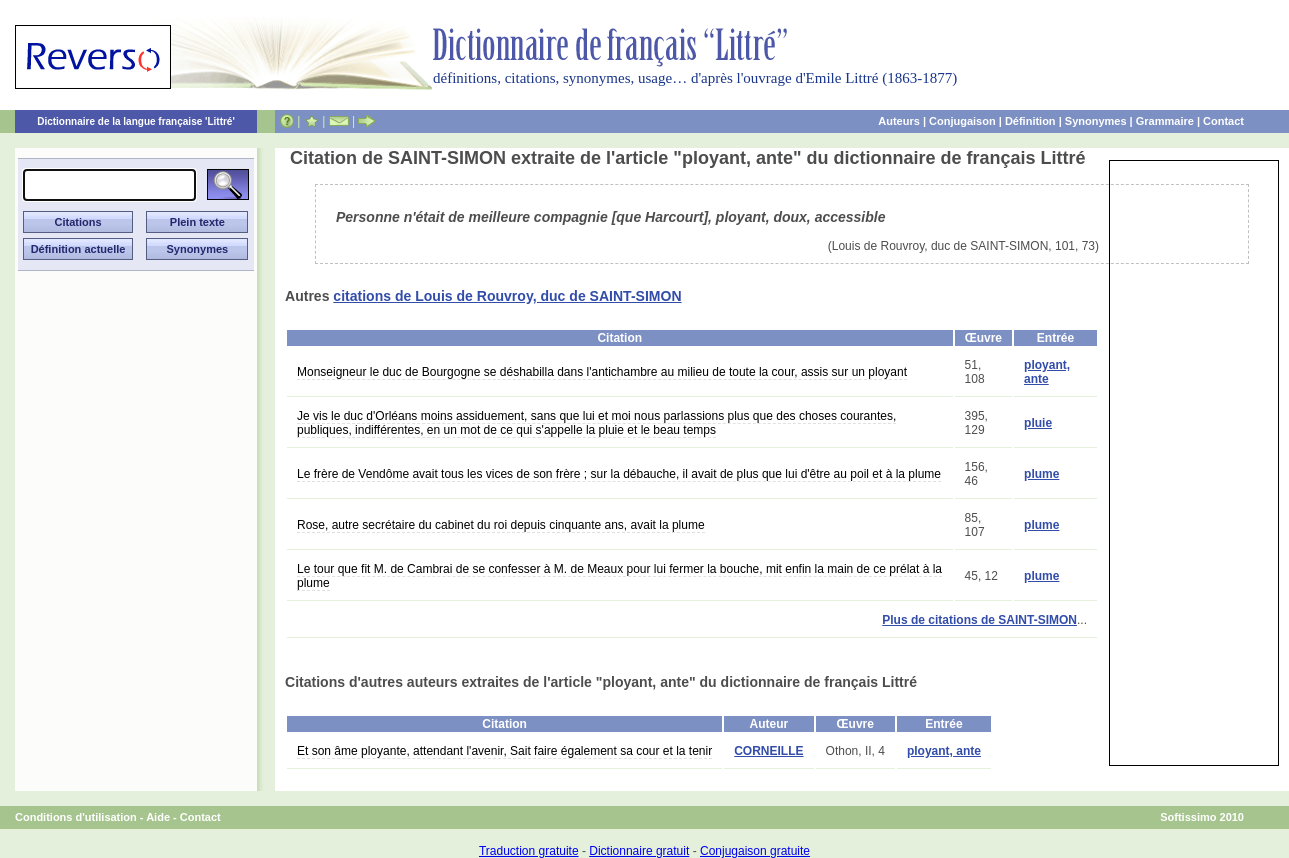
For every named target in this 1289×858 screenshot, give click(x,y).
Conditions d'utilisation (76, 817)
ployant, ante (1047, 372)
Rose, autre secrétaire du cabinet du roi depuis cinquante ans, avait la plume (501, 525)
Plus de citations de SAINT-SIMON (979, 620)
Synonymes (1096, 121)
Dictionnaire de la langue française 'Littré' (136, 121)
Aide (158, 817)
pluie (1038, 423)
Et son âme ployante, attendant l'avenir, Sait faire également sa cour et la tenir (504, 751)
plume (1041, 474)
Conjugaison (962, 121)
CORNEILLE (768, 751)
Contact (1223, 121)
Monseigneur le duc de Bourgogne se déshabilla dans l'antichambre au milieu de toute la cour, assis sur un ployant (602, 372)
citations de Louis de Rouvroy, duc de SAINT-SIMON (507, 296)
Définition (1030, 121)
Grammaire (1165, 121)
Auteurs (899, 121)
